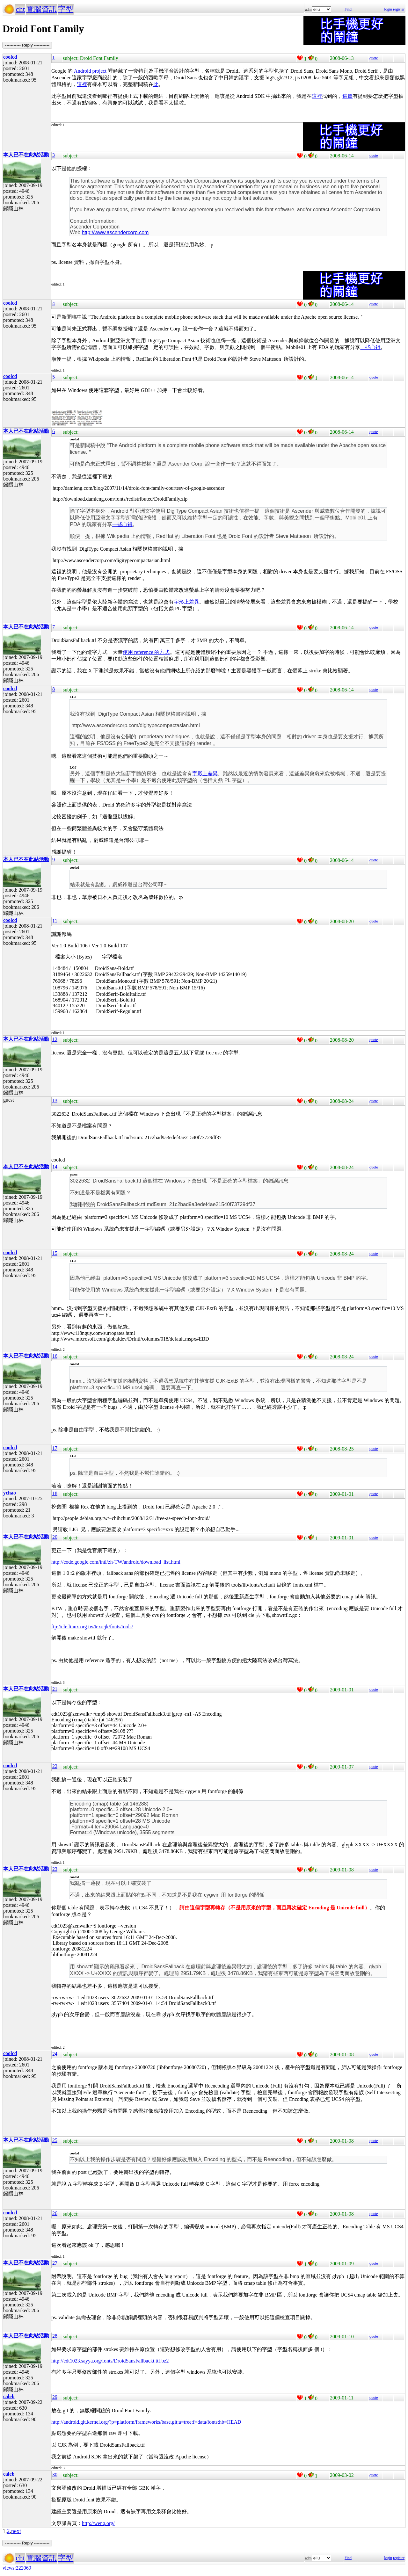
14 (54, 1166)
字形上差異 (186, 601)
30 (54, 2474)
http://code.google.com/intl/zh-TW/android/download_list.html (115, 1562)
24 (54, 2054)
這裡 (82, 84)
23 (54, 1869)
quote (373, 58)
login (388, 9)
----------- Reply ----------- (27, 45)
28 (54, 2336)
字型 (65, 9)
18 (54, 1493)
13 (54, 1100)
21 (54, 1689)
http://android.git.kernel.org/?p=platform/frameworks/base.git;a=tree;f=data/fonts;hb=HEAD (146, 2422)
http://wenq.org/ (98, 2523)
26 (54, 2213)
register (398, 9)
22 (54, 1766)
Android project (90, 71)
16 (54, 1356)
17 (54, 1448)
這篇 (347, 96)
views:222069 (17, 2568)
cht (20, 9)
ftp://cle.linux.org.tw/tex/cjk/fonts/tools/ (92, 1626)
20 (54, 1537)
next (16, 2531)
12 (54, 1039)
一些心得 (370, 347)
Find (348, 9)
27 (54, 2263)
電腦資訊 (41, 9)
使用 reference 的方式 (146, 652)
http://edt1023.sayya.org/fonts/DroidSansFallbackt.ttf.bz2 (110, 2360)
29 (54, 2397)
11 (54, 920)
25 (54, 2140)
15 (54, 1253)
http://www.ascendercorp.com (115, 232)
